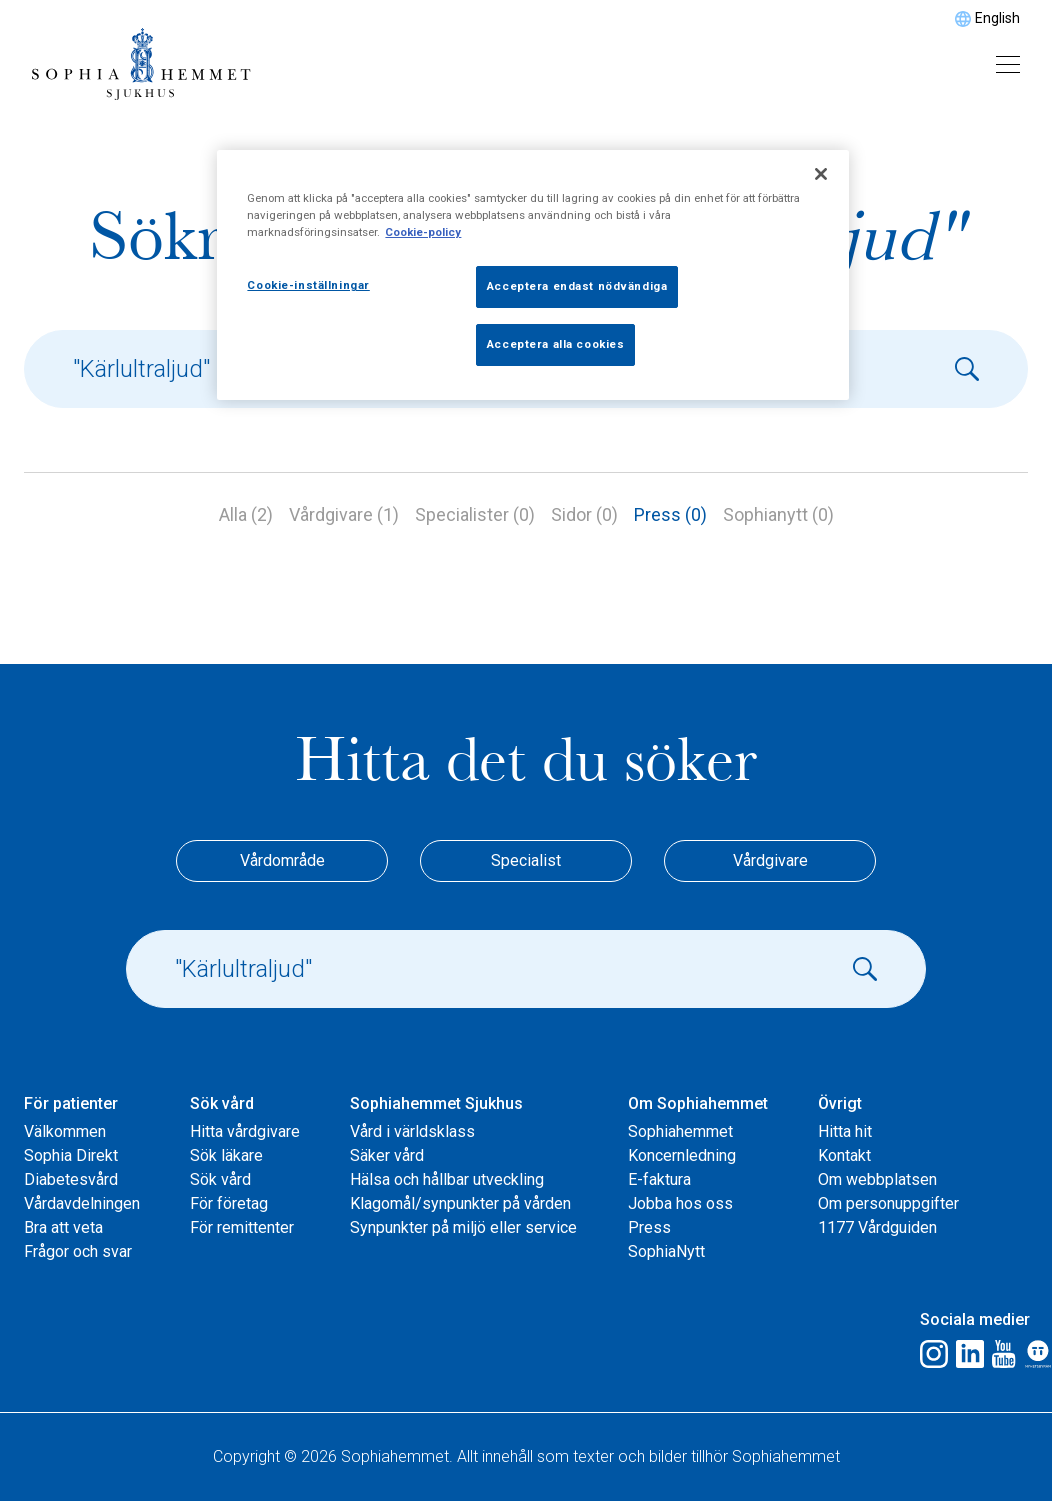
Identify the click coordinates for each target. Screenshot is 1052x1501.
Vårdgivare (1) (344, 514)
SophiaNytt (666, 1251)
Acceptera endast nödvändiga (577, 286)
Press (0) (670, 514)
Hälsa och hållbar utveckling (447, 1179)
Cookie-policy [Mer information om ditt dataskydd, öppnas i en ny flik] (423, 232)
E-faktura (659, 1179)
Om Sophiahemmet (698, 1103)
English (997, 18)
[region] (532, 275)
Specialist (526, 860)
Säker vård (387, 1155)
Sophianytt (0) (778, 514)
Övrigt (840, 1103)
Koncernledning (682, 1155)
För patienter (71, 1103)
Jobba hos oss (680, 1203)
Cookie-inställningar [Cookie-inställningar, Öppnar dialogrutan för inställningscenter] (308, 285)
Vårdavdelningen (82, 1203)
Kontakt (844, 1155)
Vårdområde (282, 860)
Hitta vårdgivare (245, 1131)
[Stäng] (821, 174)
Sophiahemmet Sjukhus (436, 1103)
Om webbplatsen (877, 1179)
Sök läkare (226, 1155)
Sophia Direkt (71, 1155)
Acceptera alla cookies (556, 344)
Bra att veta (63, 1227)
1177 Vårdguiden (877, 1227)
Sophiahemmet (680, 1131)
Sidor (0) (584, 514)
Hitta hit (845, 1131)
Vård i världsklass (412, 1131)
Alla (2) (246, 514)
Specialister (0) (475, 514)
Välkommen (65, 1131)
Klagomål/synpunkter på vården (460, 1203)
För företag (229, 1203)
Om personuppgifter (888, 1203)
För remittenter (242, 1227)
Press (649, 1227)
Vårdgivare (770, 860)
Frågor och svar (78, 1251)
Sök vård (222, 1103)
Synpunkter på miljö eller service (463, 1227)
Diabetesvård (71, 1179)
